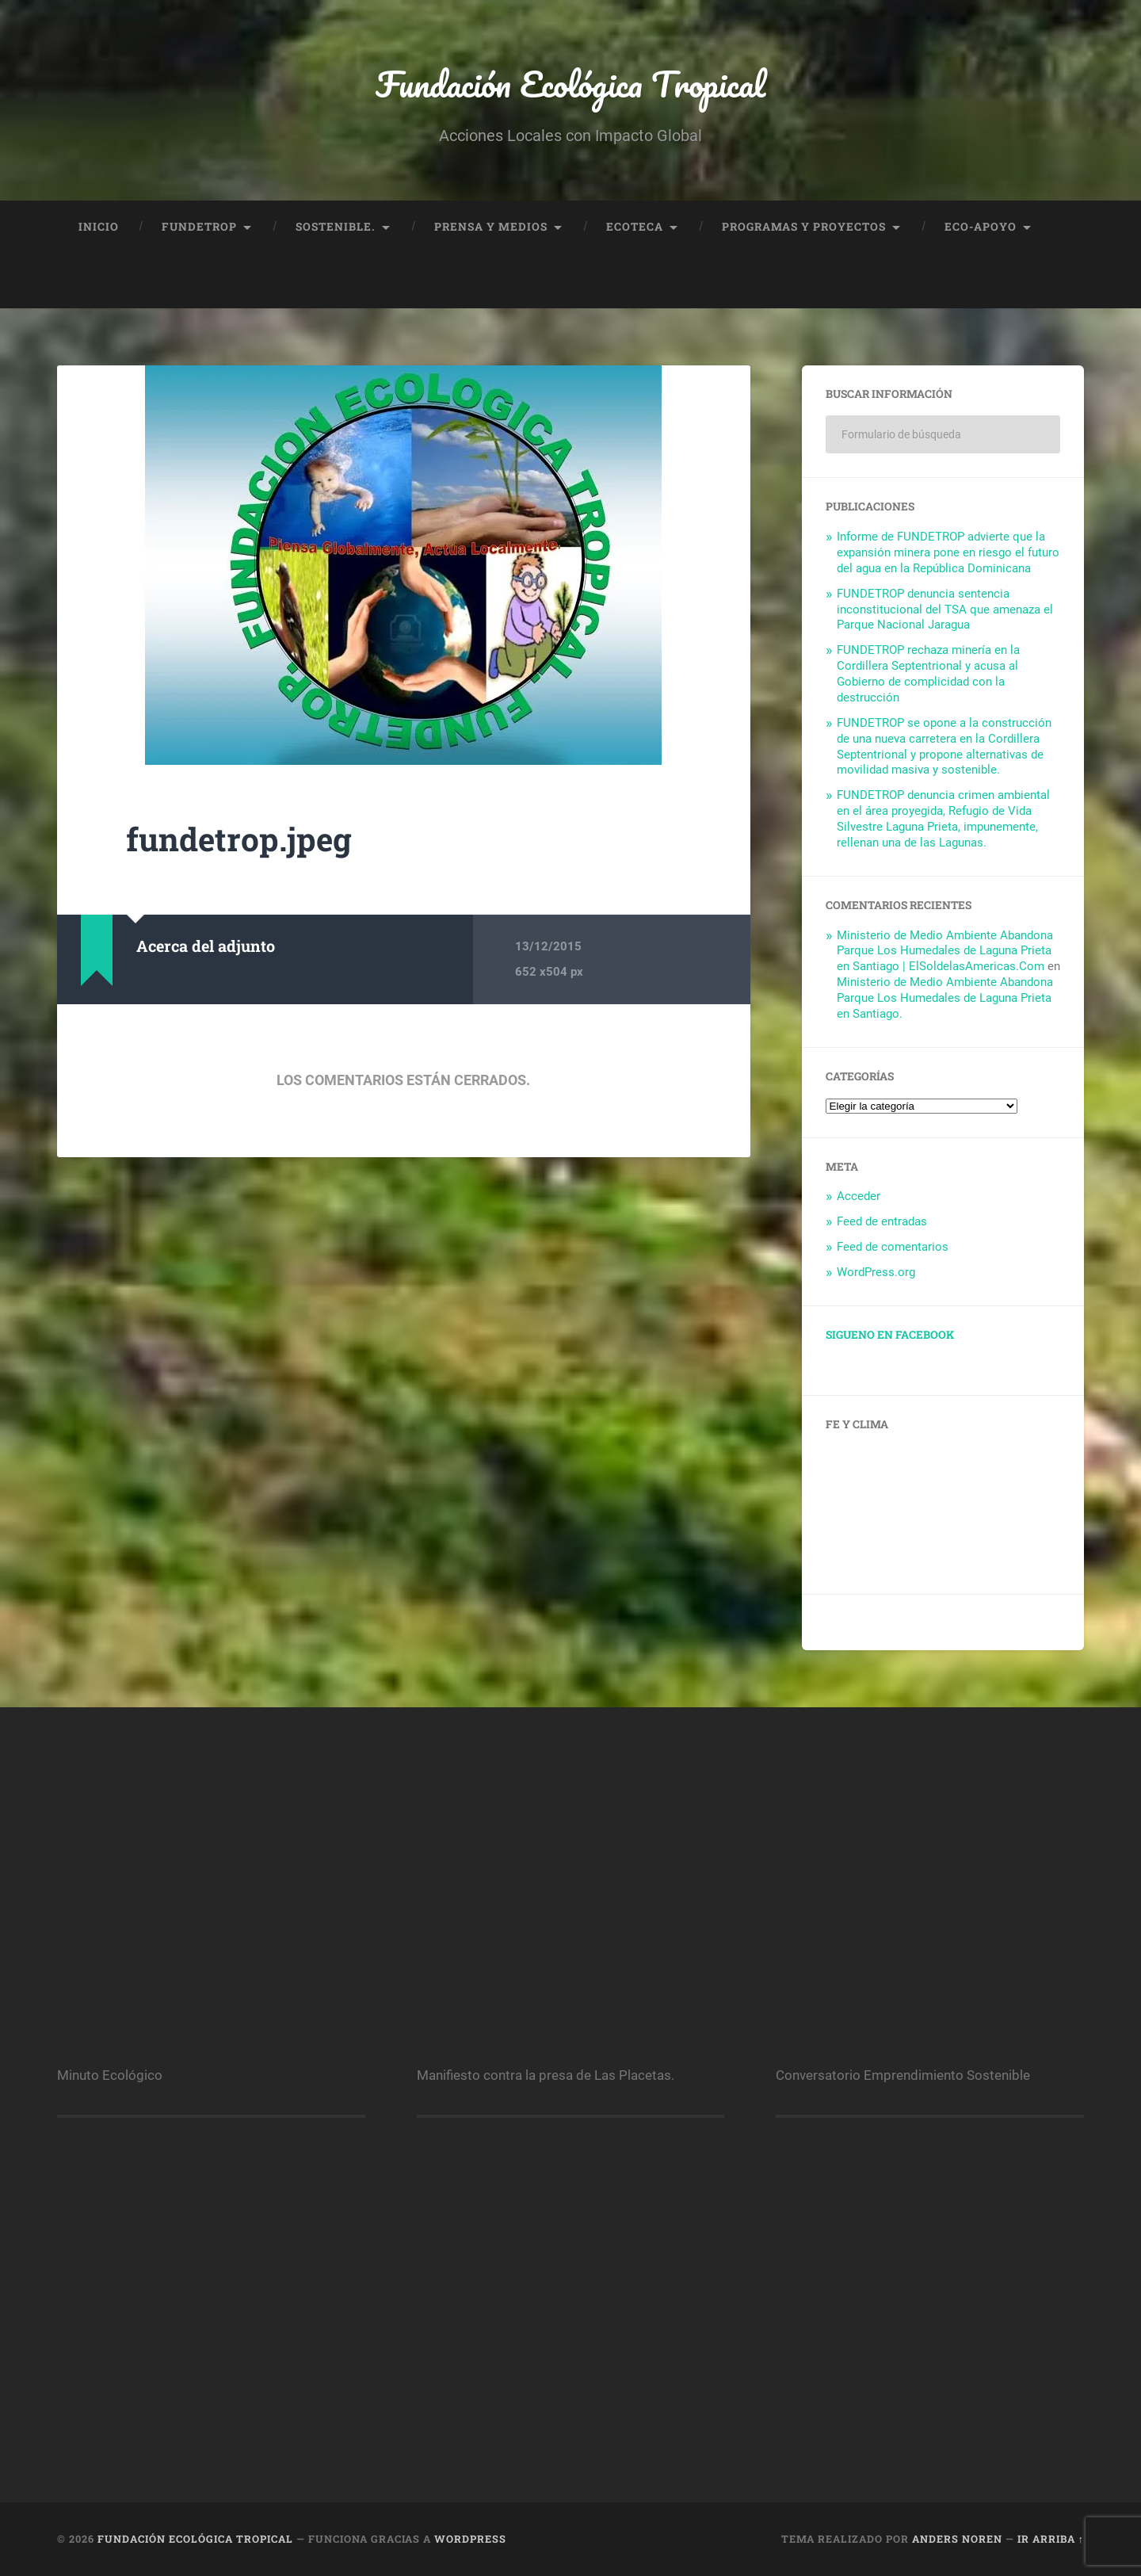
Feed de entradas (882, 1221)
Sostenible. (336, 227)
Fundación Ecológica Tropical (570, 83)
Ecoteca (634, 227)
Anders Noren (957, 2538)
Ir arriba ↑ (1050, 2538)
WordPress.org (876, 1272)
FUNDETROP (199, 227)
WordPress (470, 2538)
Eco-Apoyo (980, 227)
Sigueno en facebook (890, 1335)
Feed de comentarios (892, 1247)
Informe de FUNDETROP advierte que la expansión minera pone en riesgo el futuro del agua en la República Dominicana (948, 552)
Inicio (98, 227)
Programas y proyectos (804, 227)
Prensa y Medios (491, 227)
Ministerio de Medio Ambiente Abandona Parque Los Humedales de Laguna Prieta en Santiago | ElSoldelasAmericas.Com (945, 951)
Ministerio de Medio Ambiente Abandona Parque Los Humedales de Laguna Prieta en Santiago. (945, 998)
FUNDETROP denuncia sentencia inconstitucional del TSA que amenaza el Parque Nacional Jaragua (945, 610)
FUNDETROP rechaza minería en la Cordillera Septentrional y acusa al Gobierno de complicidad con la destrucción (928, 674)
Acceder (858, 1196)
